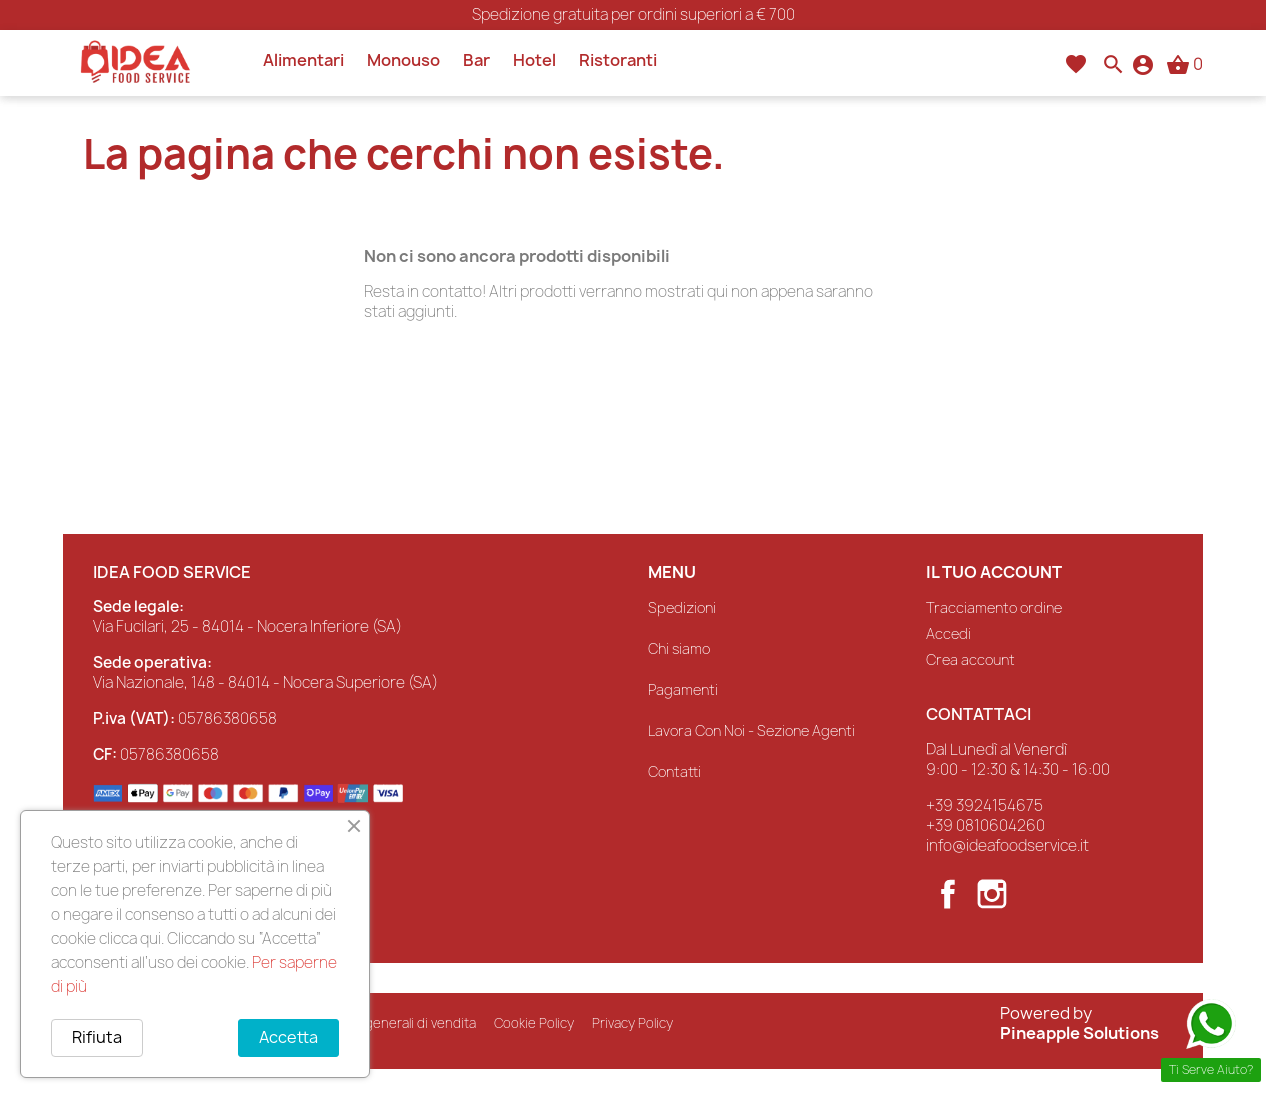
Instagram (992, 894)
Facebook (948, 894)
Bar (476, 60)
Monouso (403, 60)
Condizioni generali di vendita (386, 1022)
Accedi (948, 633)
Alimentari (303, 60)
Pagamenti (683, 689)
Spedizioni (682, 607)
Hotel (534, 60)
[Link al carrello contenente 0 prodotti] (1184, 64)
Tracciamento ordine (994, 607)
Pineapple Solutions (1079, 1032)
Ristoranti (618, 60)
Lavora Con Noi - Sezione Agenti (751, 730)
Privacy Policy (632, 1022)
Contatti (674, 771)
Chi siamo (679, 648)
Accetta (288, 1038)
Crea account (970, 659)
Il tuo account (994, 572)
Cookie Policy (534, 1022)
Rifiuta (97, 1038)
